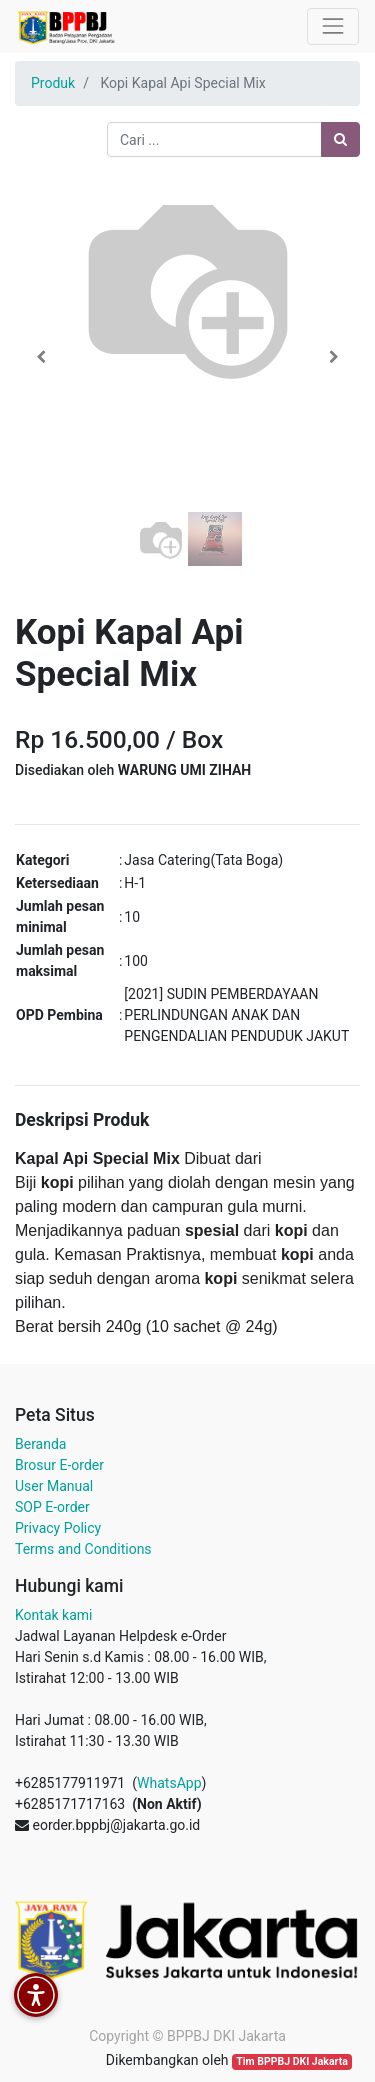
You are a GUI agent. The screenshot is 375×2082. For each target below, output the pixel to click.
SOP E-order (52, 1507)
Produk (53, 83)
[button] (41, 357)
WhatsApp (169, 1783)
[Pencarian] (340, 139)
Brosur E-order (59, 1465)
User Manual (54, 1486)
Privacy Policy (58, 1528)
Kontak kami (53, 1615)
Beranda (40, 1444)
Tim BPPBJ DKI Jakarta (292, 2061)
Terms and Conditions (83, 1549)
